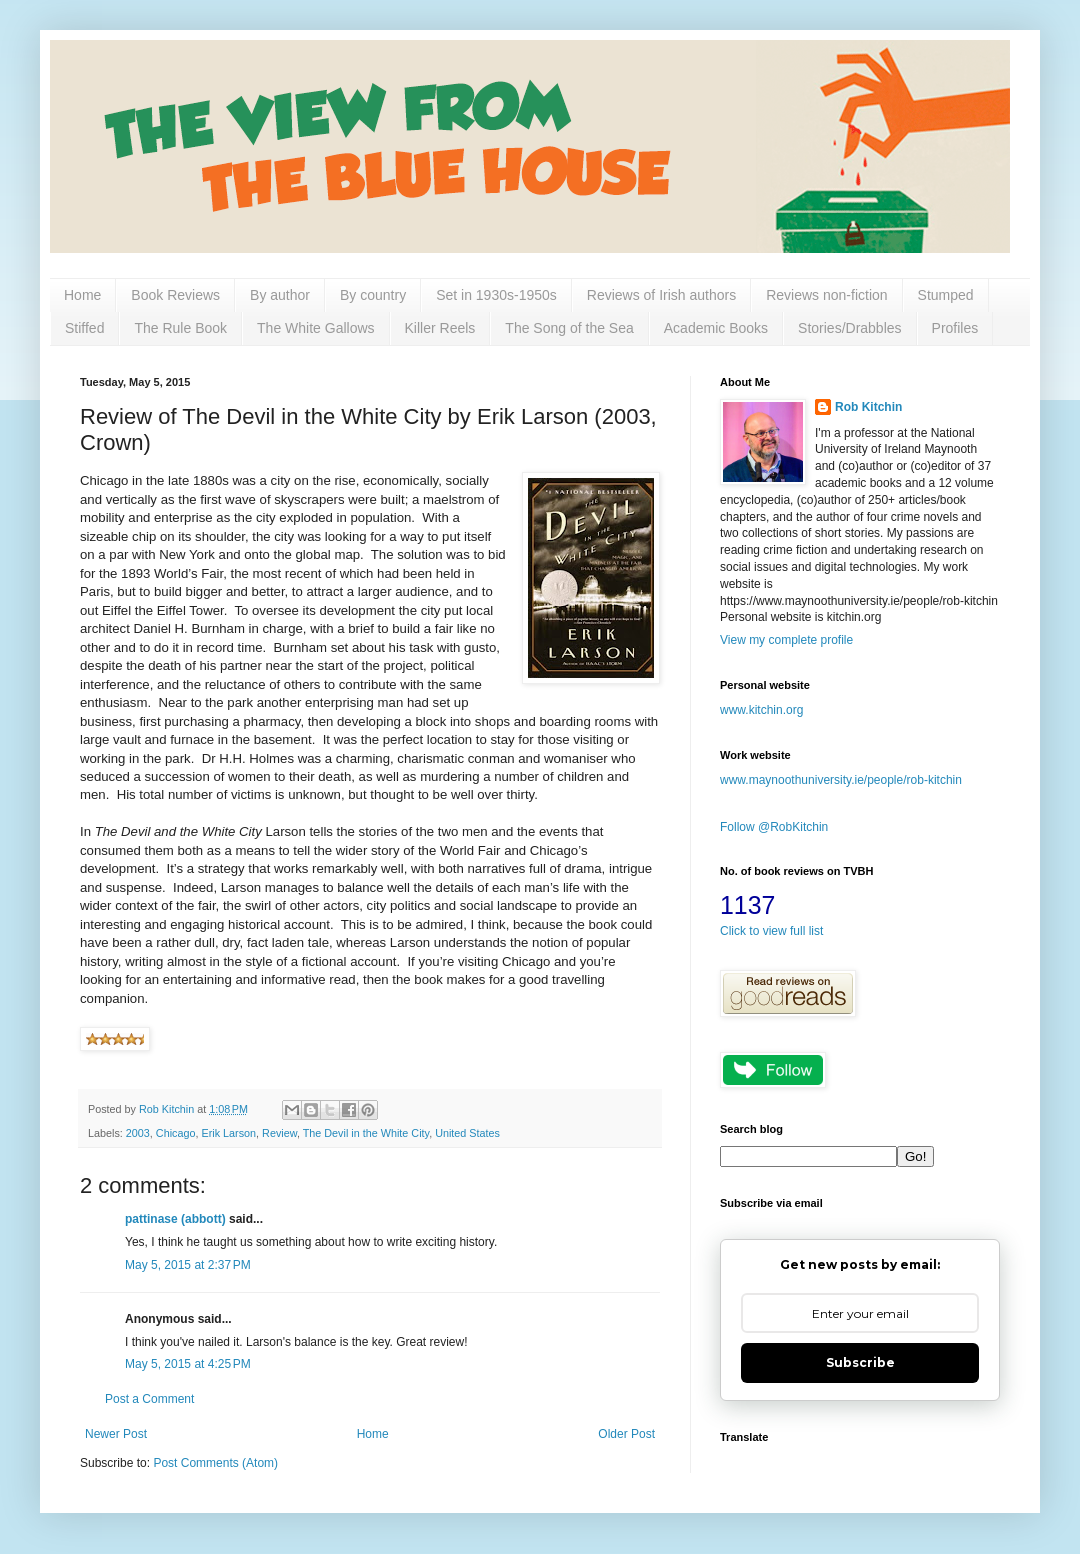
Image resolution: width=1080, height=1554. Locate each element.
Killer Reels (440, 328)
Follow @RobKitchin (774, 827)
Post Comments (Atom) (215, 1463)
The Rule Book (180, 328)
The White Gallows (315, 328)
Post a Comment (149, 1399)
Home (82, 295)
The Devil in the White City (366, 1133)
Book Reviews (175, 295)
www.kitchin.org (761, 710)
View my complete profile (786, 640)
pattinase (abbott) (175, 1219)
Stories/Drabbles (850, 328)
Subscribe (860, 1362)
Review (279, 1133)
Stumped (946, 295)
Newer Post (116, 1434)
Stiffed (84, 328)
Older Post (626, 1434)
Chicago (176, 1133)
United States (467, 1133)
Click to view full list (771, 931)
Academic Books (716, 328)
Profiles (955, 328)
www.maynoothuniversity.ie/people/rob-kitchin (841, 780)
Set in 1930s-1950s (496, 295)
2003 (138, 1133)
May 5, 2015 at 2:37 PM (188, 1265)
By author (280, 295)
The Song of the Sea (569, 328)
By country (373, 295)
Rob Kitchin (868, 407)
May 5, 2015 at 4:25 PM (188, 1364)
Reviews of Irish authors (661, 295)
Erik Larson (228, 1133)
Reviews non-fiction (826, 295)
